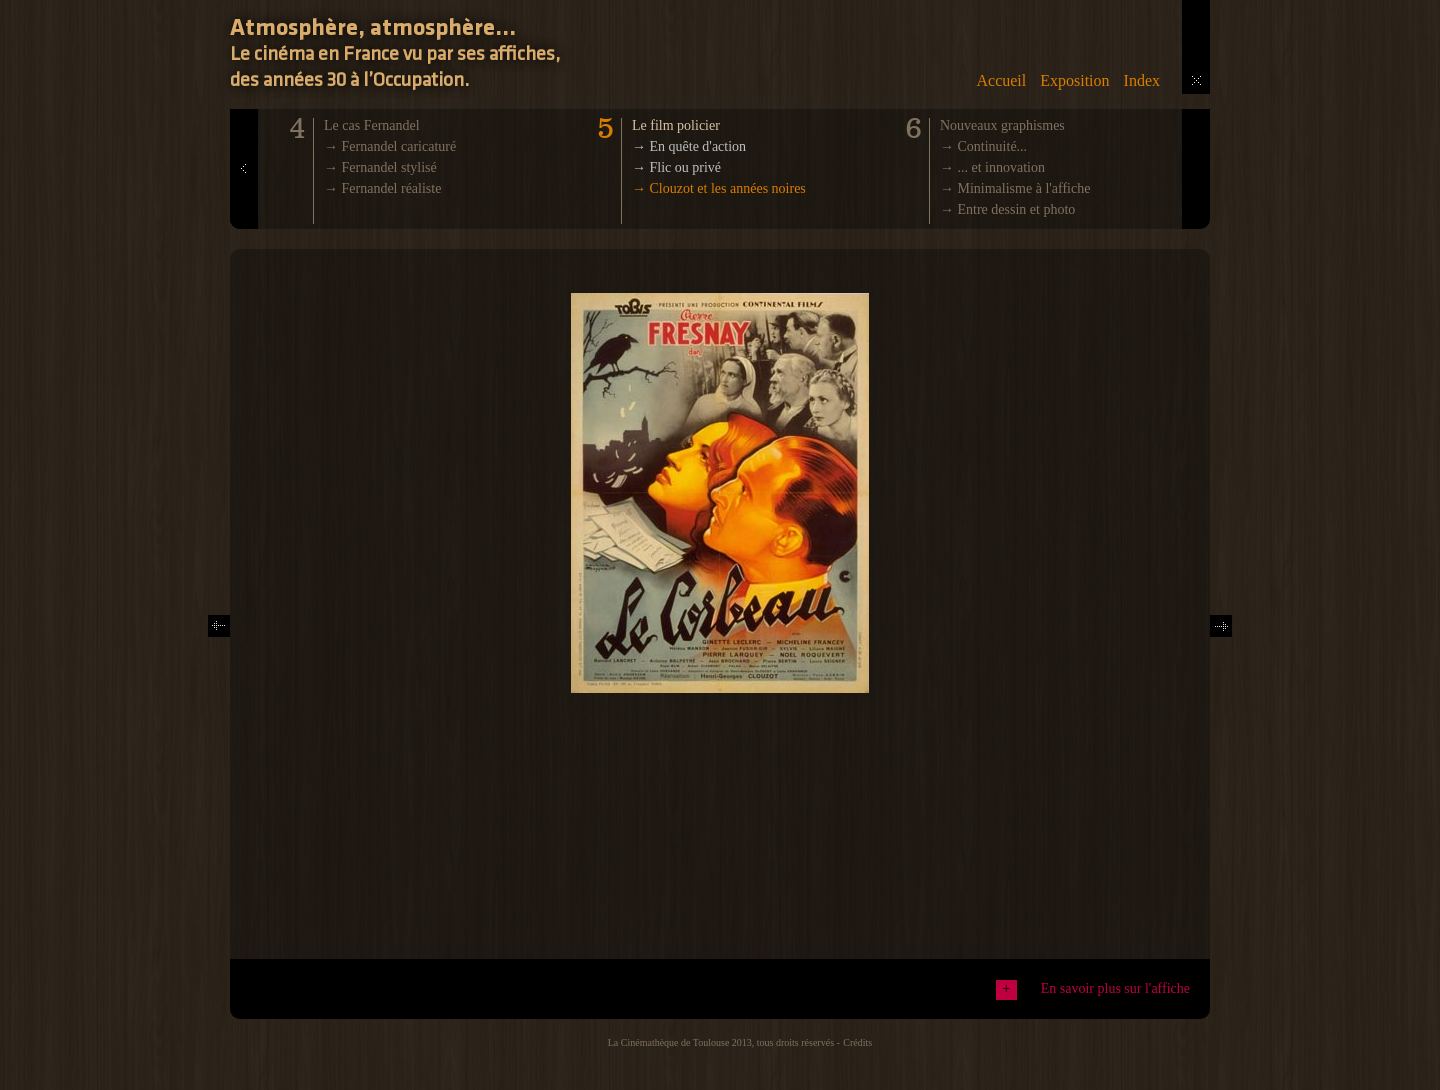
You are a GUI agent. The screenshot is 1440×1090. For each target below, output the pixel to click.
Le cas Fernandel (372, 125)
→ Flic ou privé (676, 167)
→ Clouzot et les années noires (719, 188)
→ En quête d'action (689, 146)
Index (1142, 80)
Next (1221, 622)
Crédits (857, 1042)
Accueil (1001, 80)
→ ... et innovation (992, 167)
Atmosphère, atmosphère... (373, 29)
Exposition (1074, 80)
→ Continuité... (983, 146)
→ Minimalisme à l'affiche (1015, 188)
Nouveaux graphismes (1002, 125)
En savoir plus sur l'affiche (1115, 988)
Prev (245, 221)
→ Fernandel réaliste (382, 188)
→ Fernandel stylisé (380, 167)
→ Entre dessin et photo (1007, 209)
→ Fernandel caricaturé (390, 146)
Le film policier (676, 125)
